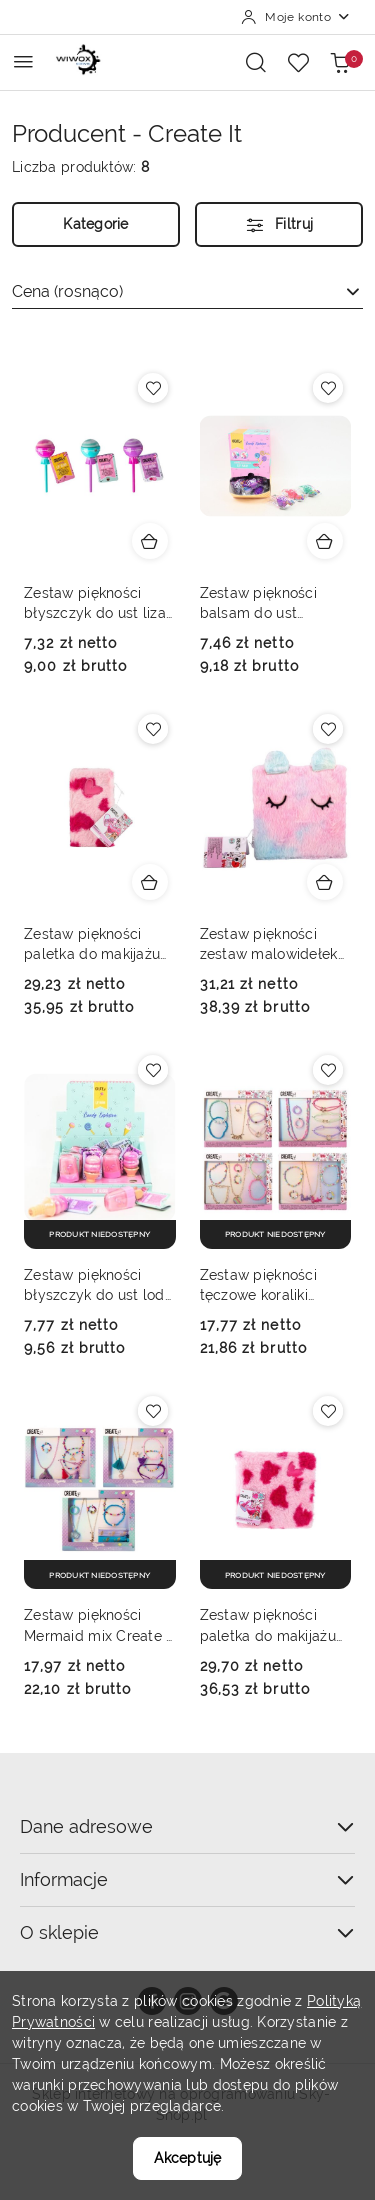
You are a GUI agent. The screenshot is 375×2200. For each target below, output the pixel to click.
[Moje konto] (296, 17)
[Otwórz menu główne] (23, 61)
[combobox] (187, 292)
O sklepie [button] (187, 1932)
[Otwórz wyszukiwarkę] (256, 62)
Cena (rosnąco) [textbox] (67, 291)
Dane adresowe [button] (187, 1826)
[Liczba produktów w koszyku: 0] (340, 62)
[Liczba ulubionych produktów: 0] (298, 62)
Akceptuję (187, 2158)
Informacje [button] (187, 1879)
